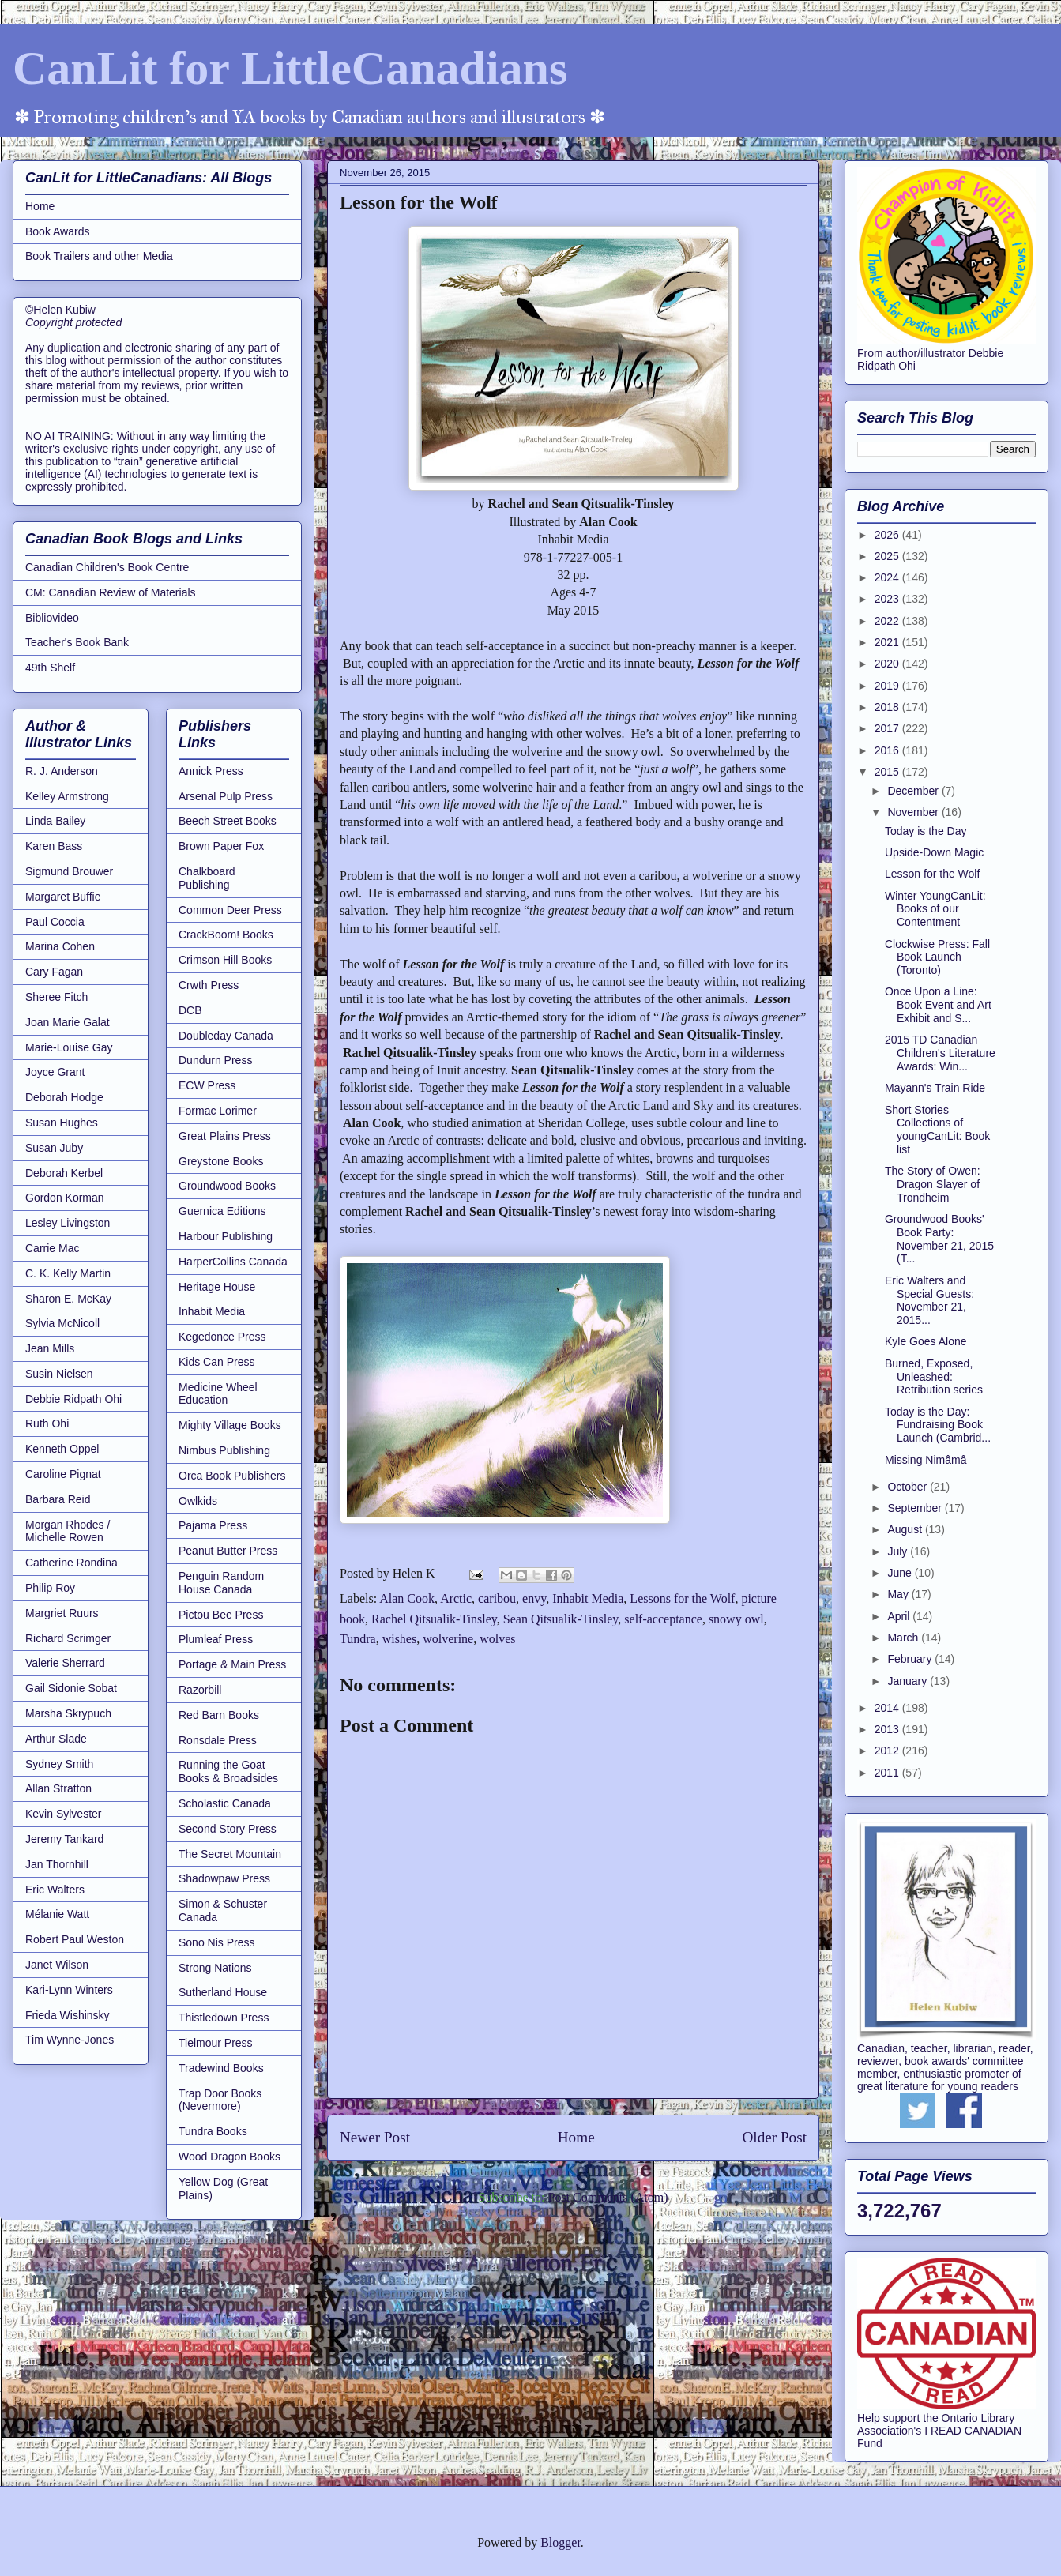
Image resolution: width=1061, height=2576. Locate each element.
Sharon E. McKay (68, 1298)
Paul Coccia (55, 922)
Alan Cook (407, 1598)
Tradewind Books (221, 2068)
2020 (888, 663)
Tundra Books (213, 2131)
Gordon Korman (64, 1197)
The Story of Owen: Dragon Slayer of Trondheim (932, 1184)
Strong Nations (215, 1967)
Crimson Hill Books (225, 959)
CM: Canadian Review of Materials (110, 592)
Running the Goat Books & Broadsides (228, 1771)
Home (576, 2137)
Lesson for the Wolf (932, 873)
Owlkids (198, 1501)
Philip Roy (50, 1587)
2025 (888, 556)
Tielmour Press (216, 2042)
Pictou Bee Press (221, 1614)
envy (534, 1598)
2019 (888, 685)
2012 (888, 1750)
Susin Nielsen (59, 1373)
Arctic (456, 1598)
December (914, 790)
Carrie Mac (52, 1248)
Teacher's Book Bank (77, 642)
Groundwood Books (227, 1185)
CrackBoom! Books (226, 934)
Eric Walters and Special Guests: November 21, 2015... (929, 1300)
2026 (888, 534)
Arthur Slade (56, 1738)
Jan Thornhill (56, 1864)
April (899, 1616)
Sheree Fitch (56, 997)
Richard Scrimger (68, 1638)
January (908, 1681)
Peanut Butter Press (228, 1550)
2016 (888, 750)
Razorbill (200, 1689)
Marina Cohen (60, 946)
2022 (888, 621)
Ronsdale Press (218, 1740)
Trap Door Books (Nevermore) (220, 2100)
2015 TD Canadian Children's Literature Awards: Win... (940, 1053)
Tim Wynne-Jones (69, 2039)
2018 (888, 707)
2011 (888, 1772)
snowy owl (736, 1619)
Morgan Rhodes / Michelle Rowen (67, 1531)
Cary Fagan (54, 971)
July (898, 1551)
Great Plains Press (225, 1136)
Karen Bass (53, 846)
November (914, 812)
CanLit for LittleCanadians (290, 68)
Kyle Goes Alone (926, 1341)
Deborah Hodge (64, 1097)
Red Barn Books (219, 1715)
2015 (888, 771)
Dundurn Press (215, 1060)
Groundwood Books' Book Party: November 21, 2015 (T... (939, 1239)
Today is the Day (926, 831)
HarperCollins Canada (233, 1261)
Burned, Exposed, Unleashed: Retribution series (934, 1377)
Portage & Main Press (232, 1664)
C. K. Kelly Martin (68, 1273)
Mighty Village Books (230, 1425)
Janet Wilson (56, 1964)
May (899, 1594)
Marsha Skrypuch (68, 1713)
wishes (399, 1638)
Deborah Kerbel (64, 1173)
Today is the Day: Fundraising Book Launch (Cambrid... (938, 1425)
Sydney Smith (59, 1764)
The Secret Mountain (230, 1854)
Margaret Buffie (62, 896)
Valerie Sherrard (65, 1663)
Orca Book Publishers (232, 1475)
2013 (888, 1729)
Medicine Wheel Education (218, 1394)
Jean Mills (49, 1348)
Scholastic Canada (225, 1803)
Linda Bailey (55, 820)
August (905, 1529)
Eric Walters (55, 1889)
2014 (888, 1708)
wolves (497, 1638)
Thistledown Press (224, 2017)
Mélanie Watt (57, 1914)
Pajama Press (213, 1525)
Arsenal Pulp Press (226, 796)
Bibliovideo (52, 617)
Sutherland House (223, 1992)
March (904, 1637)
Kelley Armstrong (67, 796)
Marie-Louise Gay (69, 1047)
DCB (190, 1010)
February (911, 1659)
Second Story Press (228, 1828)
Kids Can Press (216, 1362)
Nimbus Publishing (224, 1450)
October (908, 1486)
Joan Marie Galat (67, 1022)
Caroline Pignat (63, 1474)
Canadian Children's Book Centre (107, 567)
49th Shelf (50, 667)
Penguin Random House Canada (221, 1583)
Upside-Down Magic (934, 852)
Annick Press (211, 771)
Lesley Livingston (67, 1223)
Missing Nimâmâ (925, 1459)
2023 (888, 598)
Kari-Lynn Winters (69, 1990)
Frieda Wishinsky (67, 2015)
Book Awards (57, 231)
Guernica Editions (222, 1211)
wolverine (448, 1638)
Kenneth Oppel (62, 1448)
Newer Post (375, 2137)
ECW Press (207, 1085)
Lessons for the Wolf (682, 1598)
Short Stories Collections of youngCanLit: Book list (937, 1130)
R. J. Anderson (61, 771)
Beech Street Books (228, 820)
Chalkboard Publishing (207, 878)
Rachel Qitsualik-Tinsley (434, 1619)
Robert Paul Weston (74, 1939)
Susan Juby (54, 1147)
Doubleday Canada (226, 1035)
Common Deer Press (230, 910)
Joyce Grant (55, 1072)
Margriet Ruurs (62, 1613)
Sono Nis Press (216, 1942)
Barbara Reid (58, 1499)
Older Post (774, 2137)
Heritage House (217, 1286)
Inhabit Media (587, 1598)
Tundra (358, 1638)
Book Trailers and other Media (99, 256)
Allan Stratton (58, 1788)
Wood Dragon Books (229, 2156)
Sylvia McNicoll (62, 1323)
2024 (888, 577)
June (900, 1572)
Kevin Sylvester (63, 1813)
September (915, 1508)
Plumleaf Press (216, 1639)
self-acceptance (663, 1619)
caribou (497, 1598)
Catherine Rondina (71, 1562)
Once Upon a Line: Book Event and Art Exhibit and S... (938, 1005)
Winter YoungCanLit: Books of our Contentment (935, 909)
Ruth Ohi (47, 1423)
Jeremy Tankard (64, 1839)
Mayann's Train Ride (935, 1087)
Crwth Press (209, 985)
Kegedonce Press (222, 1336)
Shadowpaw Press (224, 1878)
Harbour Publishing (226, 1236)
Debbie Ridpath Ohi (73, 1399)
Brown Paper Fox (221, 846)
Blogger (560, 2542)
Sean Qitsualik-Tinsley (560, 1619)
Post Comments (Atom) (607, 2197)
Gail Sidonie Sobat (71, 1688)
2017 (888, 728)
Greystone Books (221, 1161)
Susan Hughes (61, 1122)
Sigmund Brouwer (69, 871)
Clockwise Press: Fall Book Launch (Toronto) (937, 957)
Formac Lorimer (218, 1110)
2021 (888, 642)
